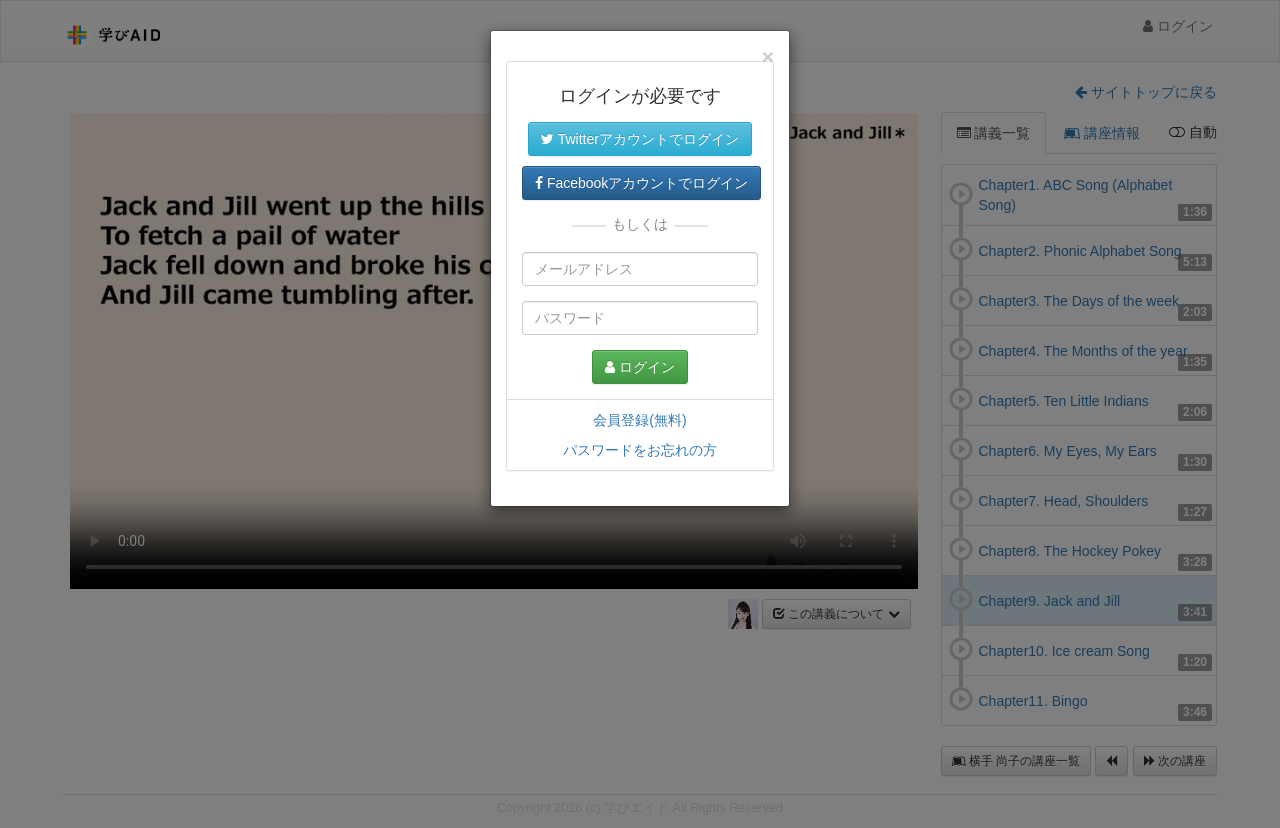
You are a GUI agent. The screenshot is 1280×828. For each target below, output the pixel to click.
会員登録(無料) (639, 420)
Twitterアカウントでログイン (640, 139)
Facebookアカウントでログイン (641, 183)
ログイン (640, 367)
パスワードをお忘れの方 (640, 450)
